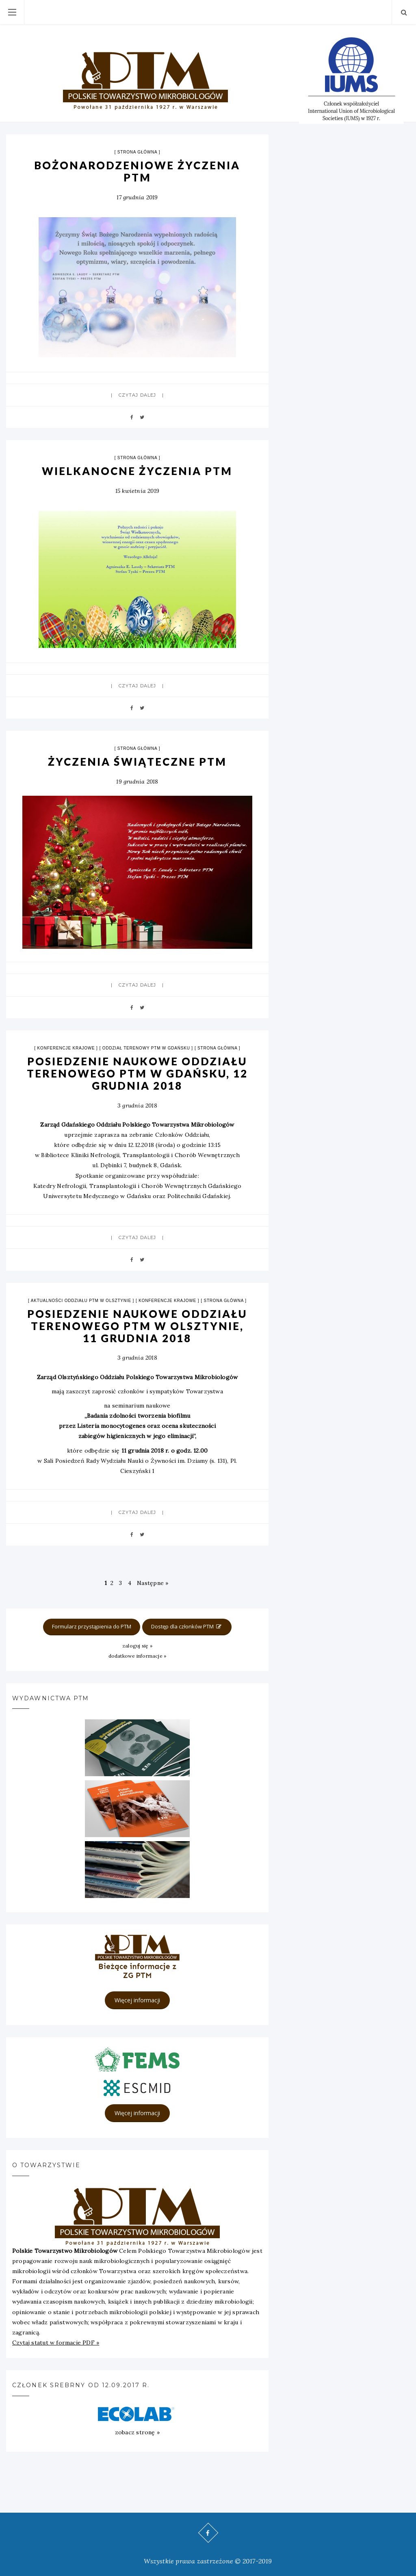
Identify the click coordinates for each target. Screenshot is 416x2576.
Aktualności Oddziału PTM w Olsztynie (81, 1300)
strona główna (137, 152)
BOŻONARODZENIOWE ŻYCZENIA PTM (137, 171)
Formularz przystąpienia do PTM (91, 1626)
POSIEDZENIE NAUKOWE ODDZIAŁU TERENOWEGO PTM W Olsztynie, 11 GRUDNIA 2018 (137, 1326)
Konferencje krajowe (66, 1048)
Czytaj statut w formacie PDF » (55, 2342)
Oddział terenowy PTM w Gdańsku (146, 1048)
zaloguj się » (137, 1646)
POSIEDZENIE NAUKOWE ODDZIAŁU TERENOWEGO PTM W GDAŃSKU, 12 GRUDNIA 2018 (137, 1073)
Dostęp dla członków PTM (187, 1626)
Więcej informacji (137, 2000)
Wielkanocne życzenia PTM (137, 470)
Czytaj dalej (137, 395)
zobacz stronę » (137, 2432)
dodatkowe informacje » (137, 1656)
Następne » (152, 1583)
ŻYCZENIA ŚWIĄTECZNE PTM (137, 761)
